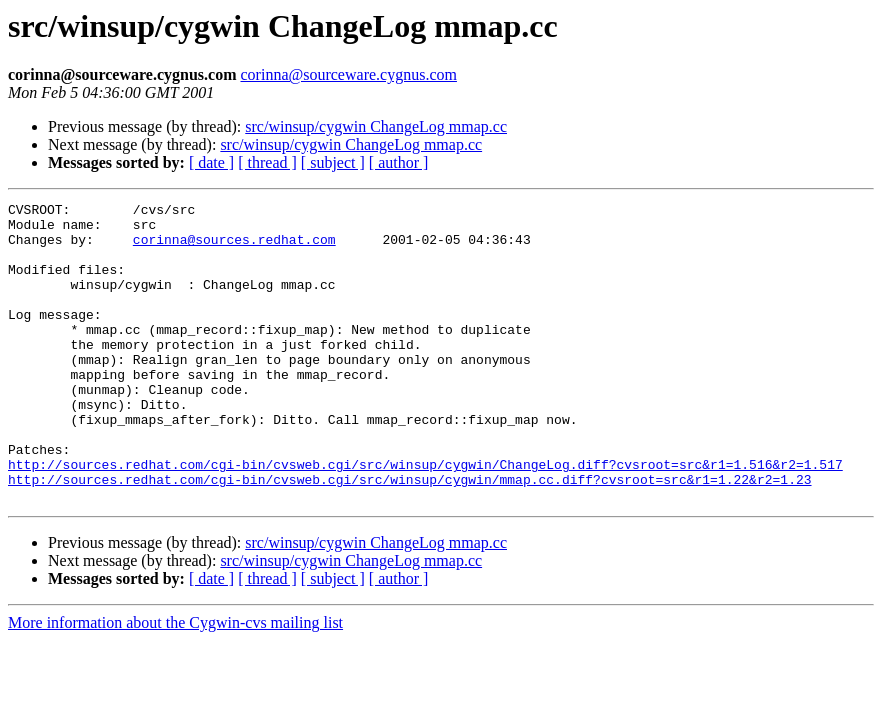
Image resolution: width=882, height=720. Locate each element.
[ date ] (211, 162)
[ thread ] (267, 162)
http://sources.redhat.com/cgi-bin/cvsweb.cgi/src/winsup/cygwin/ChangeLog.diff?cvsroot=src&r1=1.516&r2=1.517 (425, 518)
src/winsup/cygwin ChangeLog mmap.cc (376, 126)
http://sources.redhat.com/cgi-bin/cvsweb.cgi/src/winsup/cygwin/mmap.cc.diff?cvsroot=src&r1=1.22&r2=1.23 (409, 536)
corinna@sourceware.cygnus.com (349, 74)
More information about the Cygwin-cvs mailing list (175, 682)
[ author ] (399, 162)
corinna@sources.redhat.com (234, 248)
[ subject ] (333, 162)
